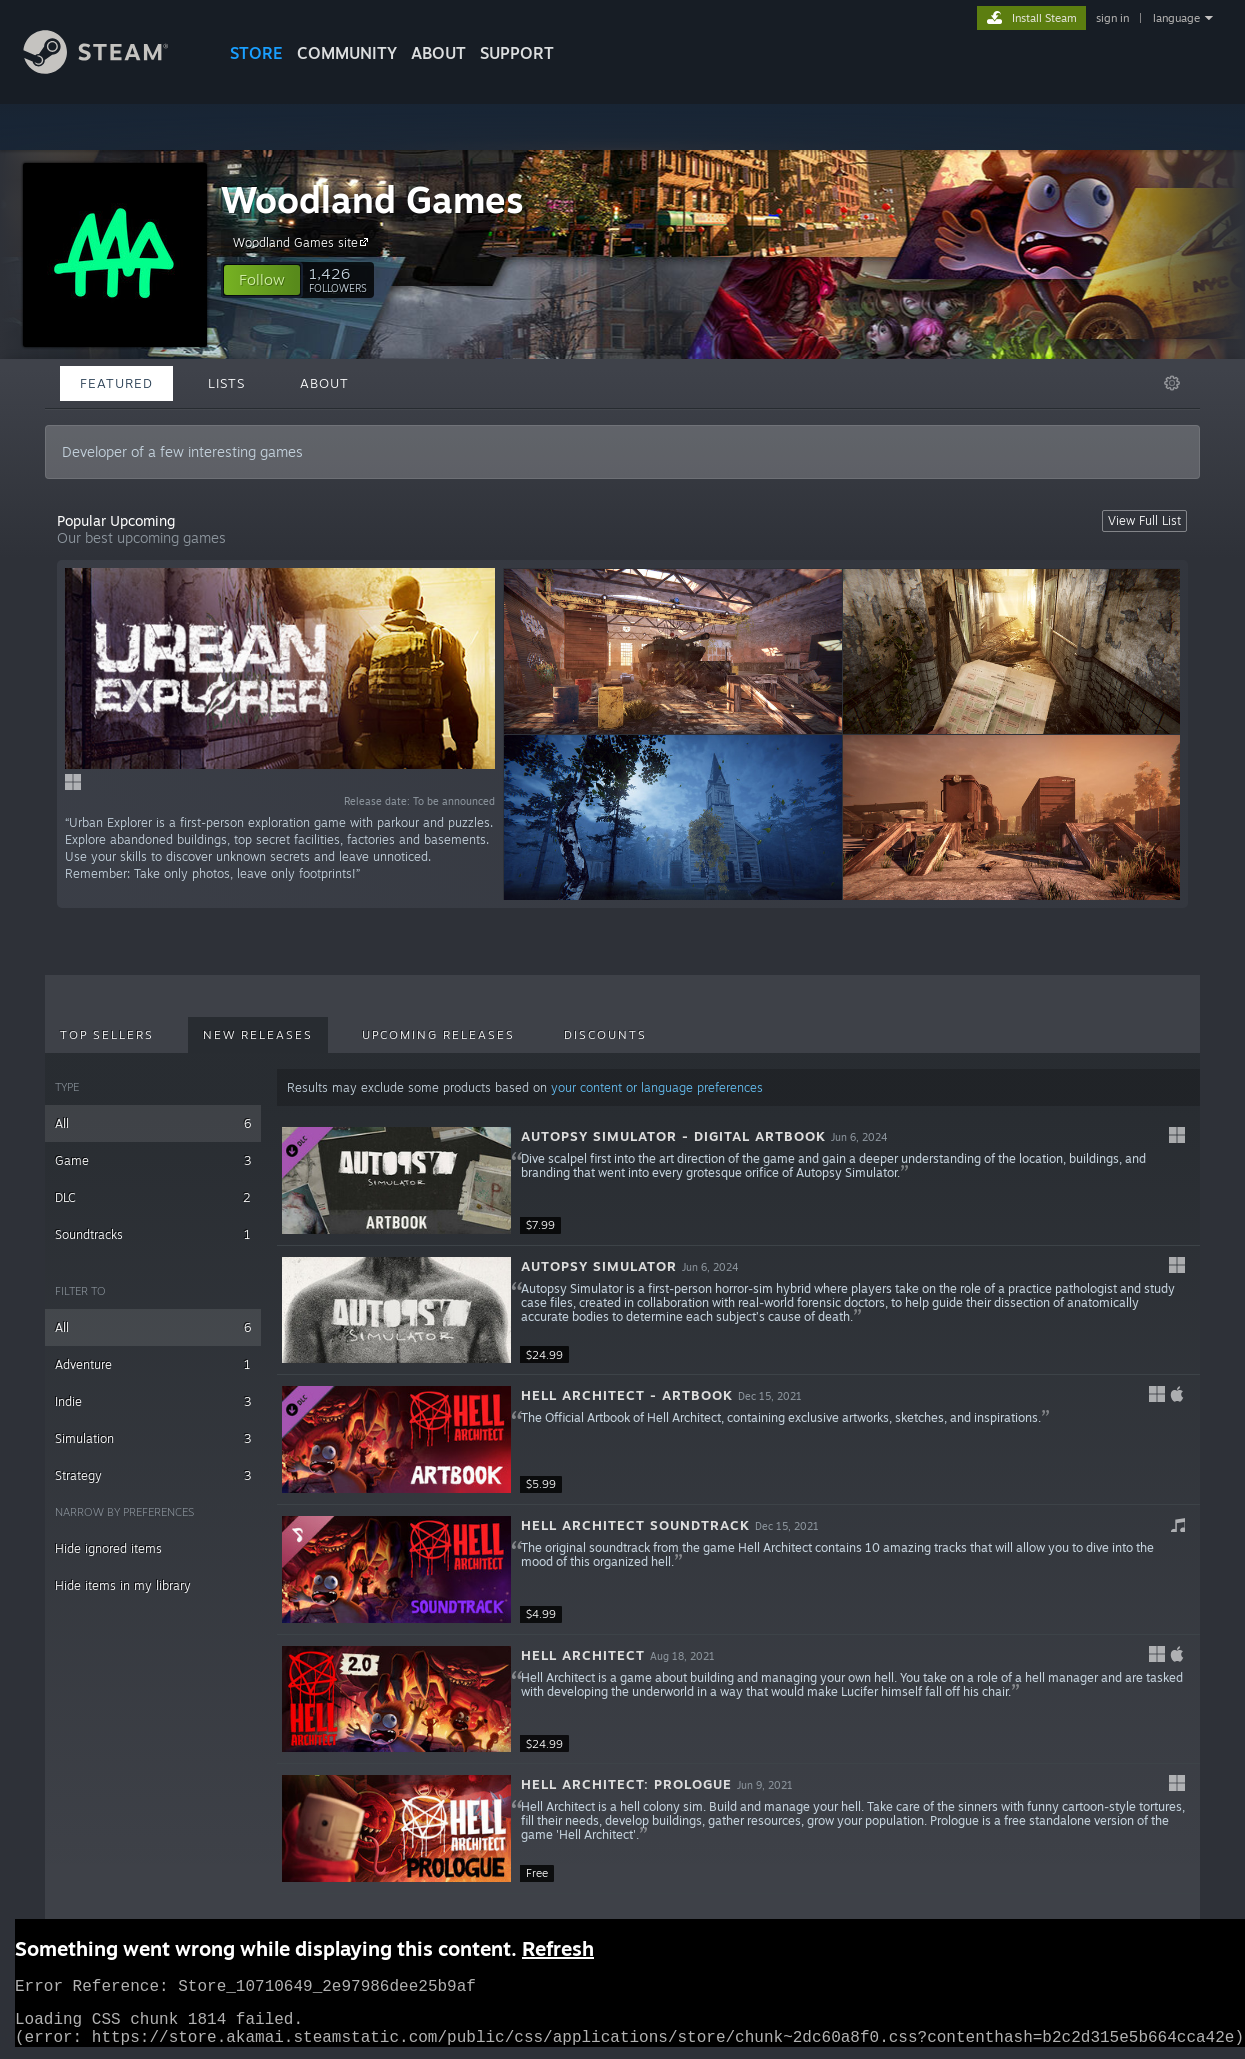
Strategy (153, 1475)
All (153, 1123)
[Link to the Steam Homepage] (111, 68)
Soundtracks (153, 1234)
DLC (153, 1197)
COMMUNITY (347, 53)
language (1176, 18)
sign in (1112, 18)
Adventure (153, 1364)
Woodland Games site (303, 242)
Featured (116, 383)
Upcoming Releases (438, 1035)
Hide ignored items (108, 1548)
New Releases (258, 1035)
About (438, 53)
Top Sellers (107, 1035)
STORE (256, 53)
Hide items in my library (123, 1585)
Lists (226, 383)
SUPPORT (517, 53)
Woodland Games (372, 199)
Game (153, 1160)
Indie (153, 1401)
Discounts (605, 1035)
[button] (262, 280)
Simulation (153, 1438)
